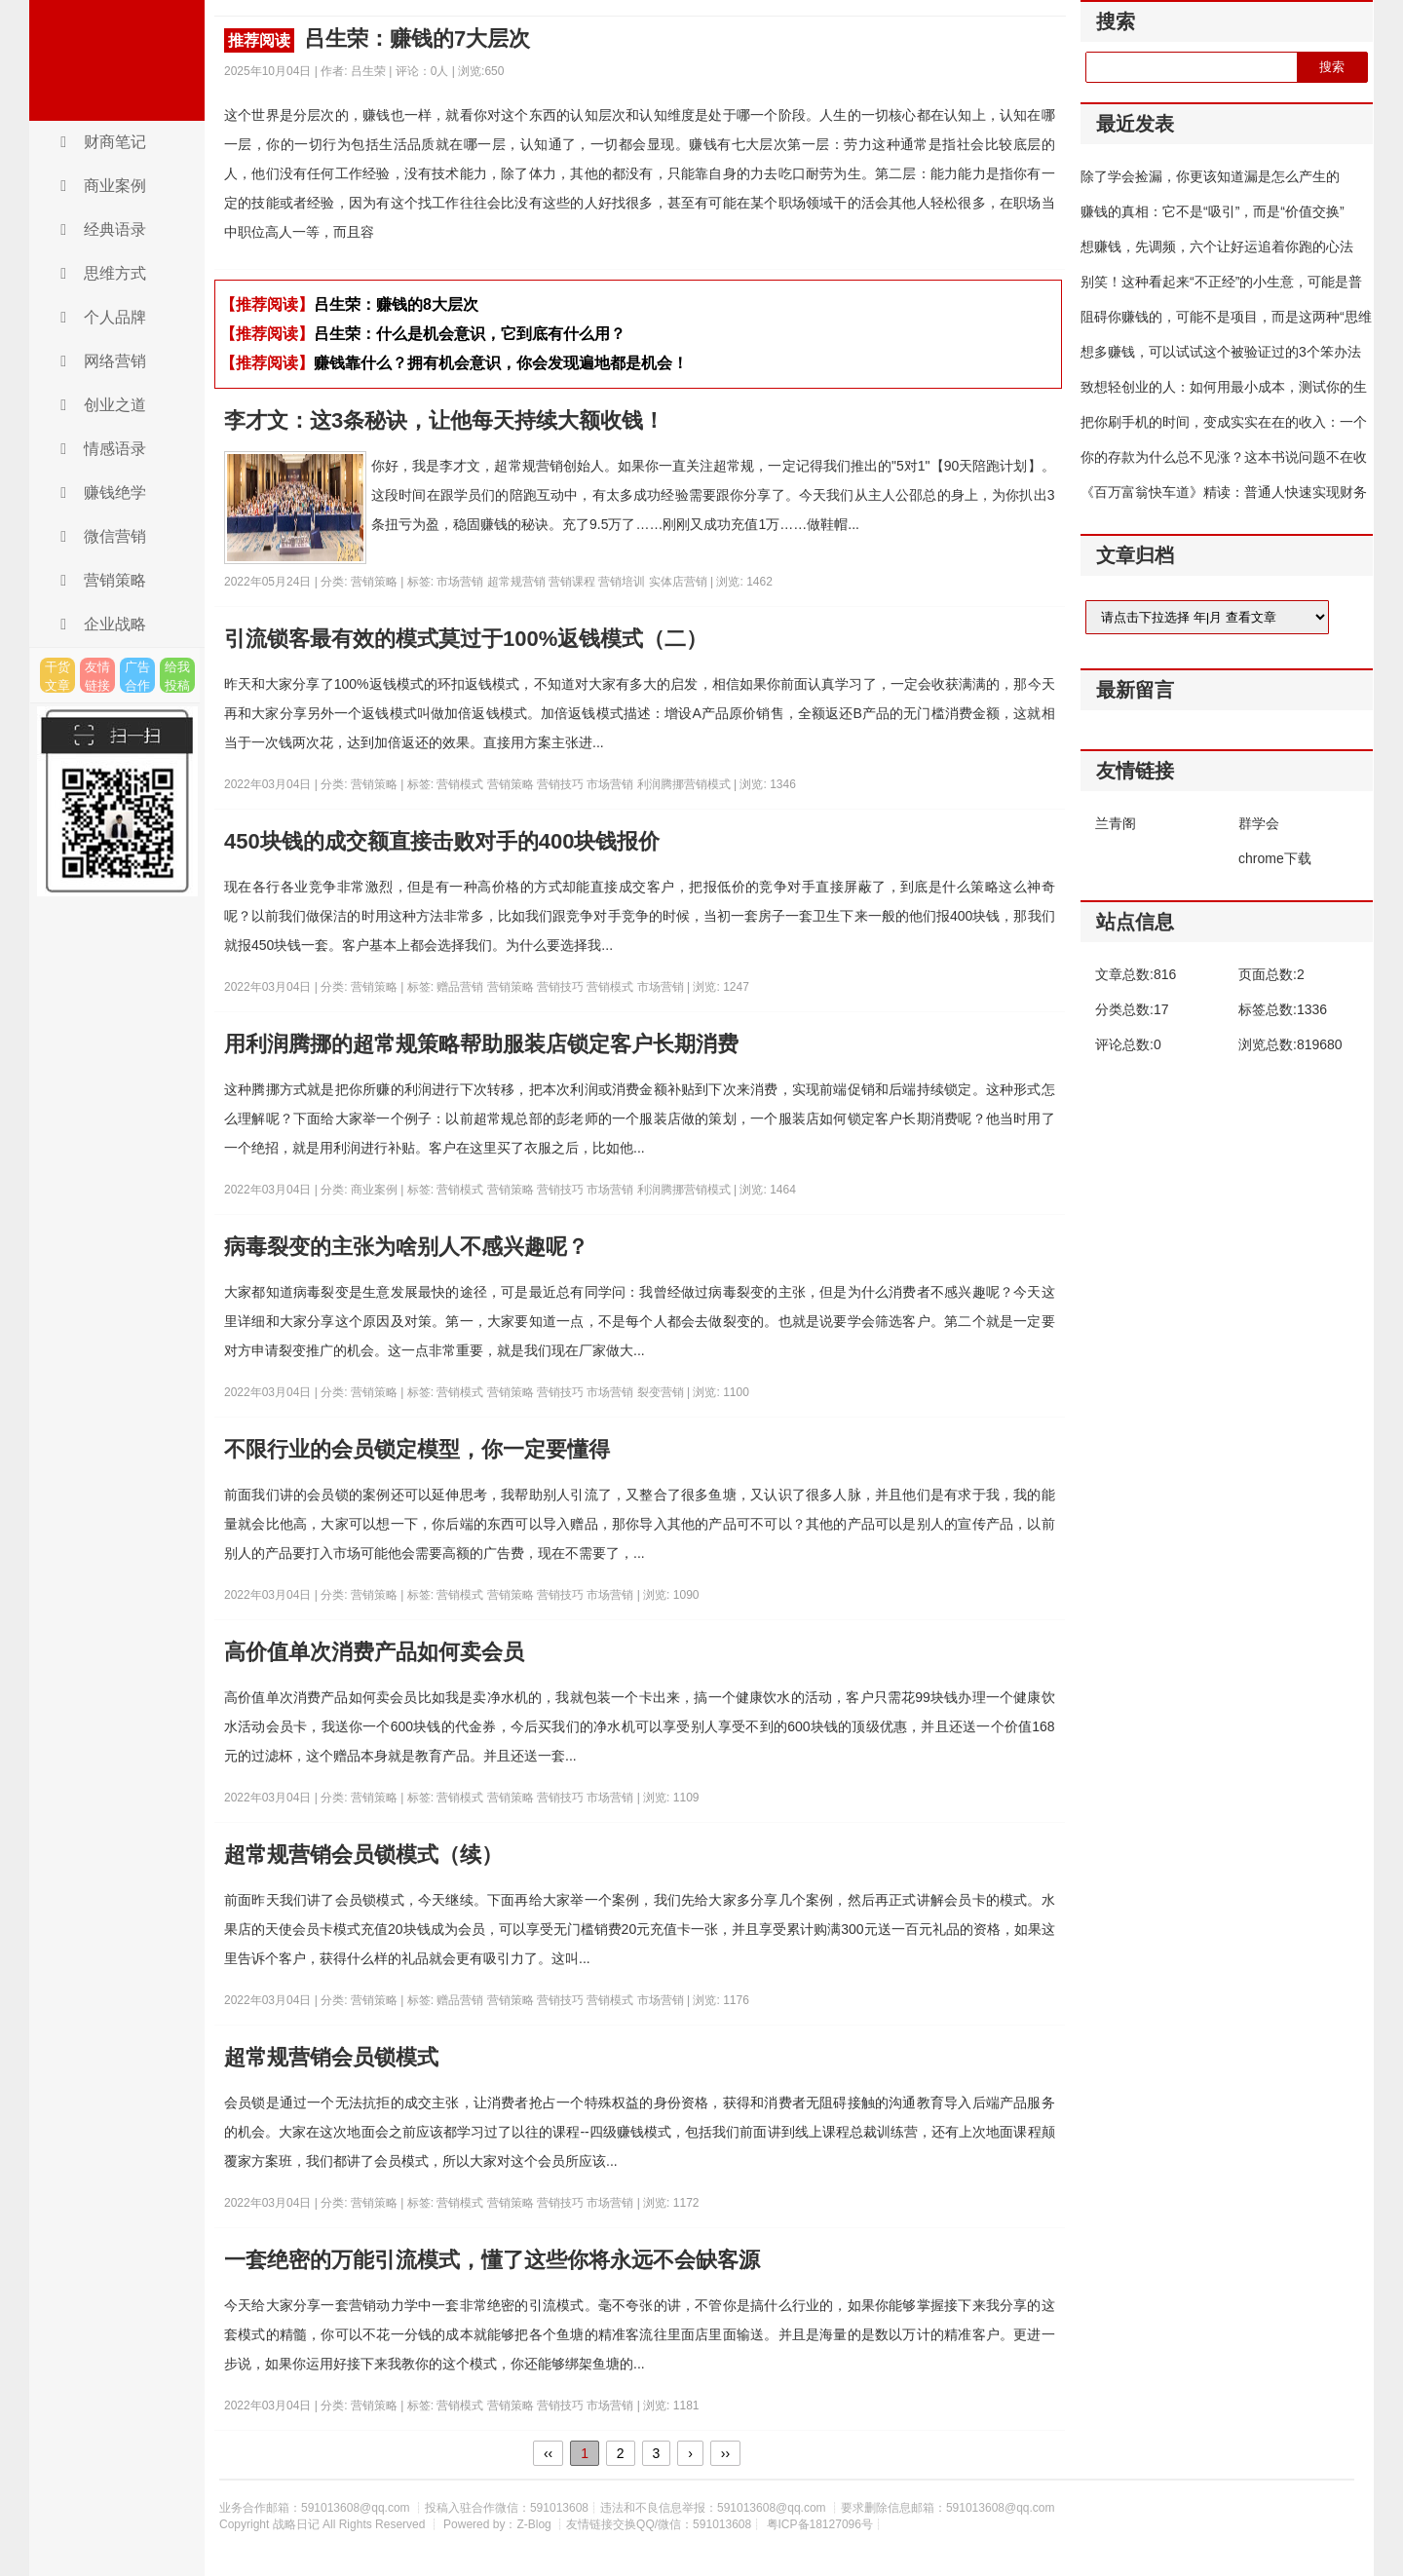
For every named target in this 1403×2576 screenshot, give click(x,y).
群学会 (1258, 823)
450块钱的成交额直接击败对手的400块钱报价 (442, 841)
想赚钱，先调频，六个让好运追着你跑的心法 (1217, 246)
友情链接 (97, 676)
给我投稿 (177, 676)
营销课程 (573, 581)
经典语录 (100, 229)
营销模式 (461, 784)
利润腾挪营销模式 (685, 784)
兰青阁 (1115, 823)
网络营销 (100, 361)
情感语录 (100, 448)
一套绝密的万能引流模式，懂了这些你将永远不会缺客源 (492, 2260)
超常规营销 (518, 581)
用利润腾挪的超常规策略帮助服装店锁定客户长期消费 (481, 1044)
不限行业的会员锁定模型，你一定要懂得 (417, 1449)
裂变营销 (662, 1392)
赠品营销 (461, 987)
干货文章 (57, 676)
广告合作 (137, 676)
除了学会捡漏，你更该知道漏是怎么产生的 (1210, 176)
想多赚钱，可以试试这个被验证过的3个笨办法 (1221, 352)
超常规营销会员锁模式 (331, 2057)
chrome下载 (1274, 858)
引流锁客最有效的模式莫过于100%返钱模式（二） (465, 638)
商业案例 (100, 185)
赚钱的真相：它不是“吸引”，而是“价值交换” (1213, 211)
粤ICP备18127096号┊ (824, 2524)
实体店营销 (679, 581)
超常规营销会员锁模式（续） (363, 1854)
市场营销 (461, 581)
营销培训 (623, 581)
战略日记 (117, 60)
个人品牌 (100, 317)
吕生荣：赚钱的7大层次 (377, 39)
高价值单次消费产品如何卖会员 (374, 1652)
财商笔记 (100, 141)
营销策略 (100, 580)
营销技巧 (562, 784)
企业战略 (100, 624)
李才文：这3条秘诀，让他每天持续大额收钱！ (444, 420)
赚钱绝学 (100, 492)
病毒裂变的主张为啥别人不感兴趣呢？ (406, 1246)
